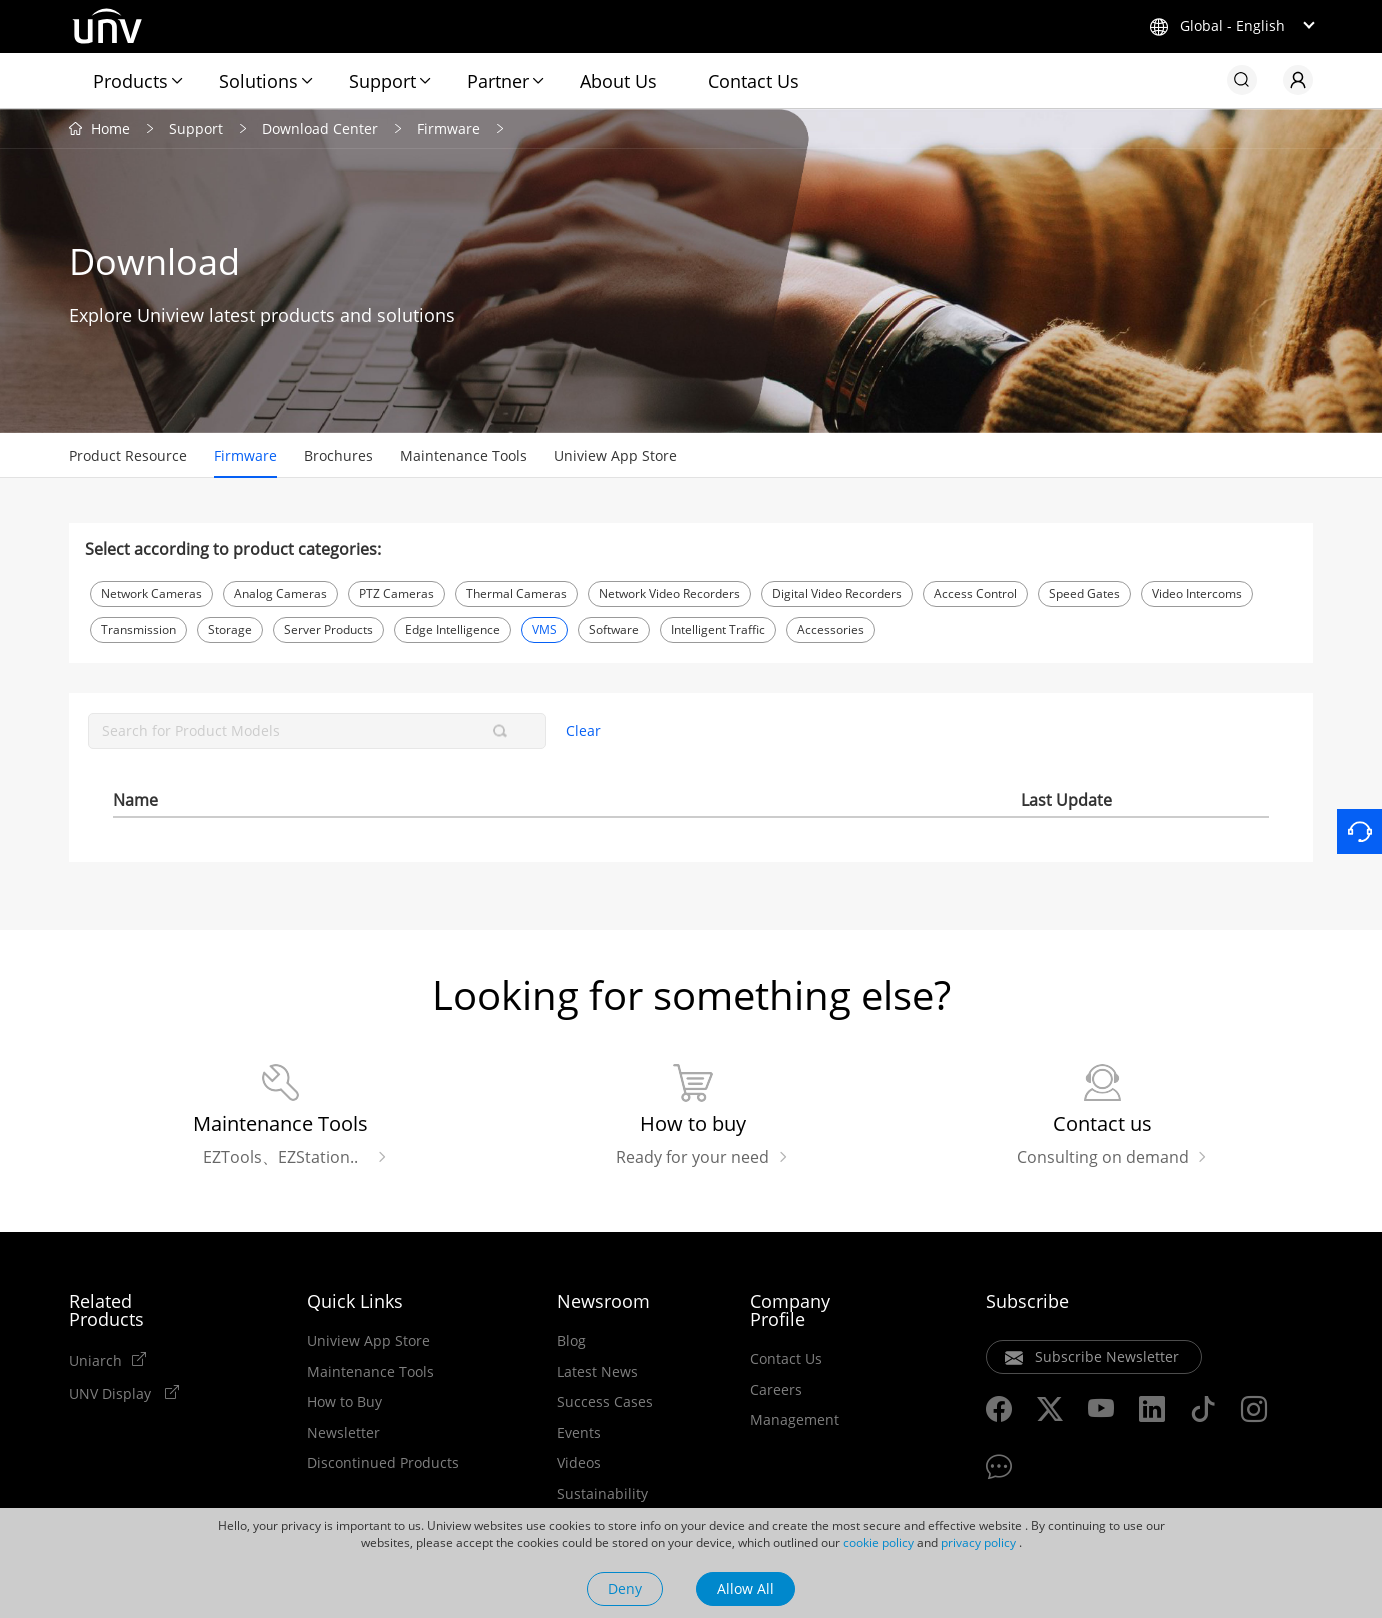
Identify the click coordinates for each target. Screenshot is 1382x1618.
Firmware (448, 128)
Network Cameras (151, 593)
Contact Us (753, 81)
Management (794, 1420)
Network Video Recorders (669, 593)
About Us (618, 81)
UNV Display (112, 1393)
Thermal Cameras (516, 593)
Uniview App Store (615, 455)
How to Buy (344, 1402)
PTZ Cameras (396, 593)
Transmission (138, 629)
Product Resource (128, 455)
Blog (571, 1341)
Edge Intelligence (452, 629)
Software (614, 629)
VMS (544, 629)
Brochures (338, 455)
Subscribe (1027, 1301)
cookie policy (878, 1542)
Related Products (106, 1310)
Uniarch (95, 1360)
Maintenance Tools (463, 455)
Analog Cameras (280, 593)
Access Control (975, 593)
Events (579, 1433)
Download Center (320, 128)
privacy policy (978, 1542)
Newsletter (343, 1433)
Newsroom (603, 1301)
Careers (776, 1390)
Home (110, 128)
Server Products (328, 629)
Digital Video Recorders (837, 593)
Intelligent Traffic (718, 629)
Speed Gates (1084, 593)
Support (382, 81)
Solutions (258, 81)
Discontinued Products (383, 1463)
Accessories (830, 629)
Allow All (745, 1588)
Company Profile (790, 1310)
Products (130, 81)
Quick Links (355, 1301)
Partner (498, 81)
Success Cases (605, 1402)
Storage (230, 629)
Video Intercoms (1197, 593)
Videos (579, 1463)
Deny (625, 1588)
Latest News (597, 1372)
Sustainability (602, 1494)
